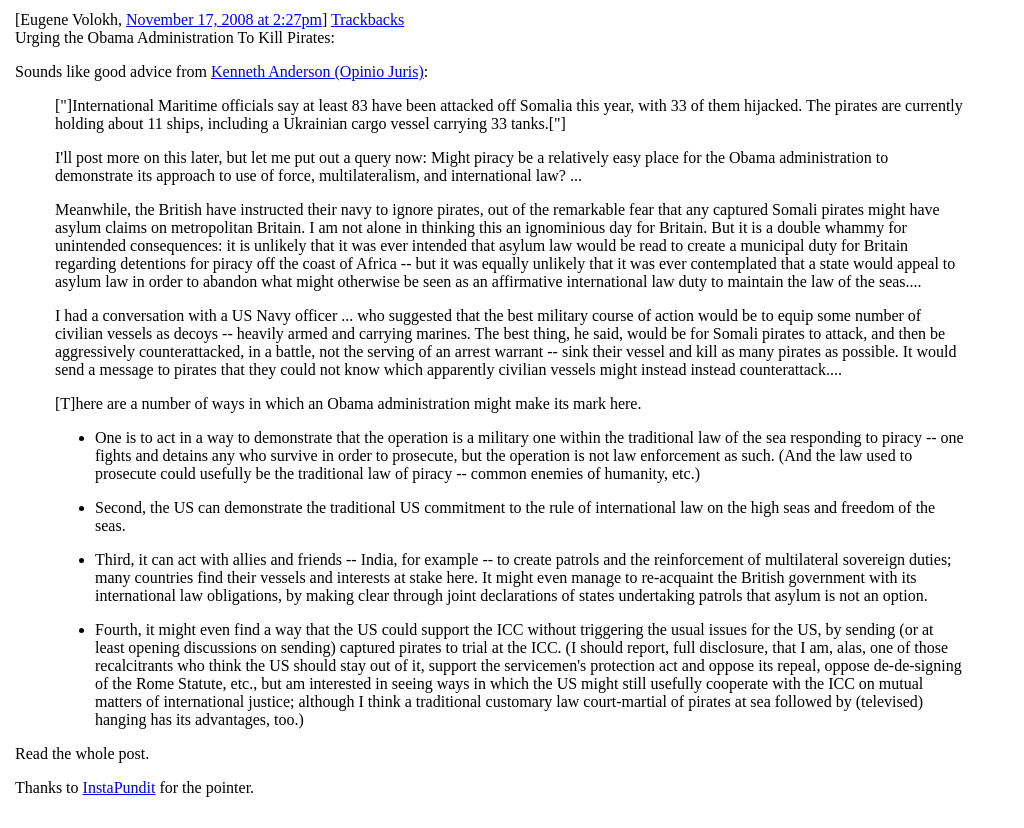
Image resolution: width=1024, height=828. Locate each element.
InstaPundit (119, 787)
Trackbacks (367, 19)
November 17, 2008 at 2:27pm (224, 19)
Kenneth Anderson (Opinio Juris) (317, 71)
